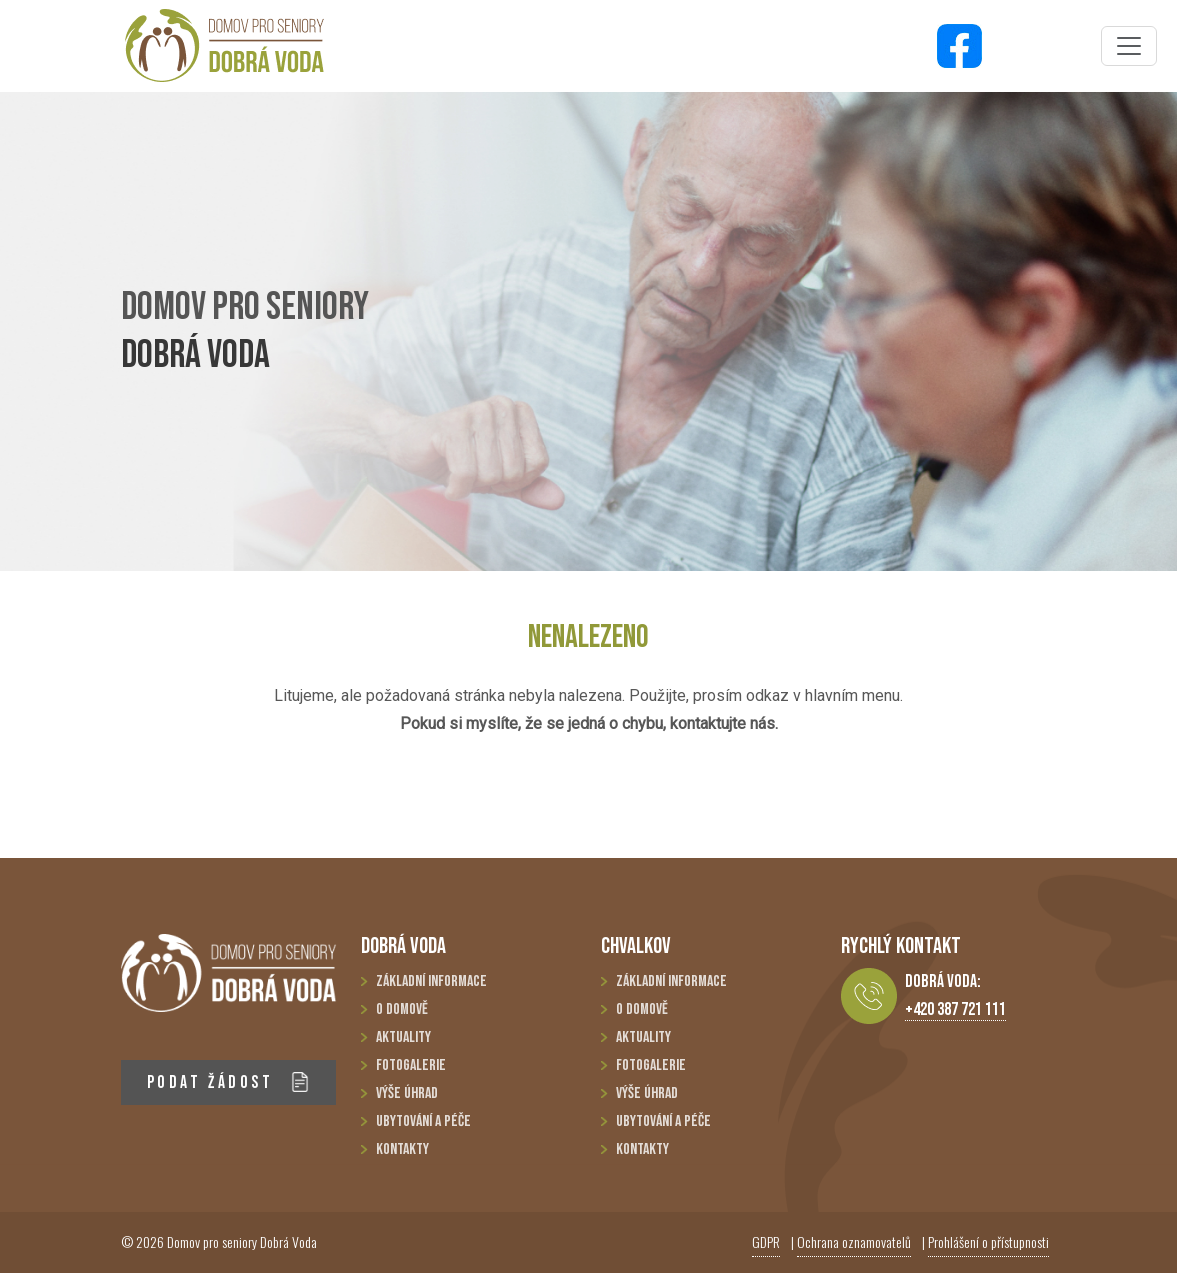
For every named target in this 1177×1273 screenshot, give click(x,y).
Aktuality (403, 1037)
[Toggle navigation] (1129, 46)
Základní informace (431, 981)
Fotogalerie (411, 1065)
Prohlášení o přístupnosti (988, 1241)
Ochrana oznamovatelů (854, 1241)
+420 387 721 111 (955, 1009)
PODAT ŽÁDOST (228, 1082)
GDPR (766, 1241)
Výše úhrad (407, 1093)
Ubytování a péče (423, 1121)
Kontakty (402, 1149)
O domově (402, 1009)
